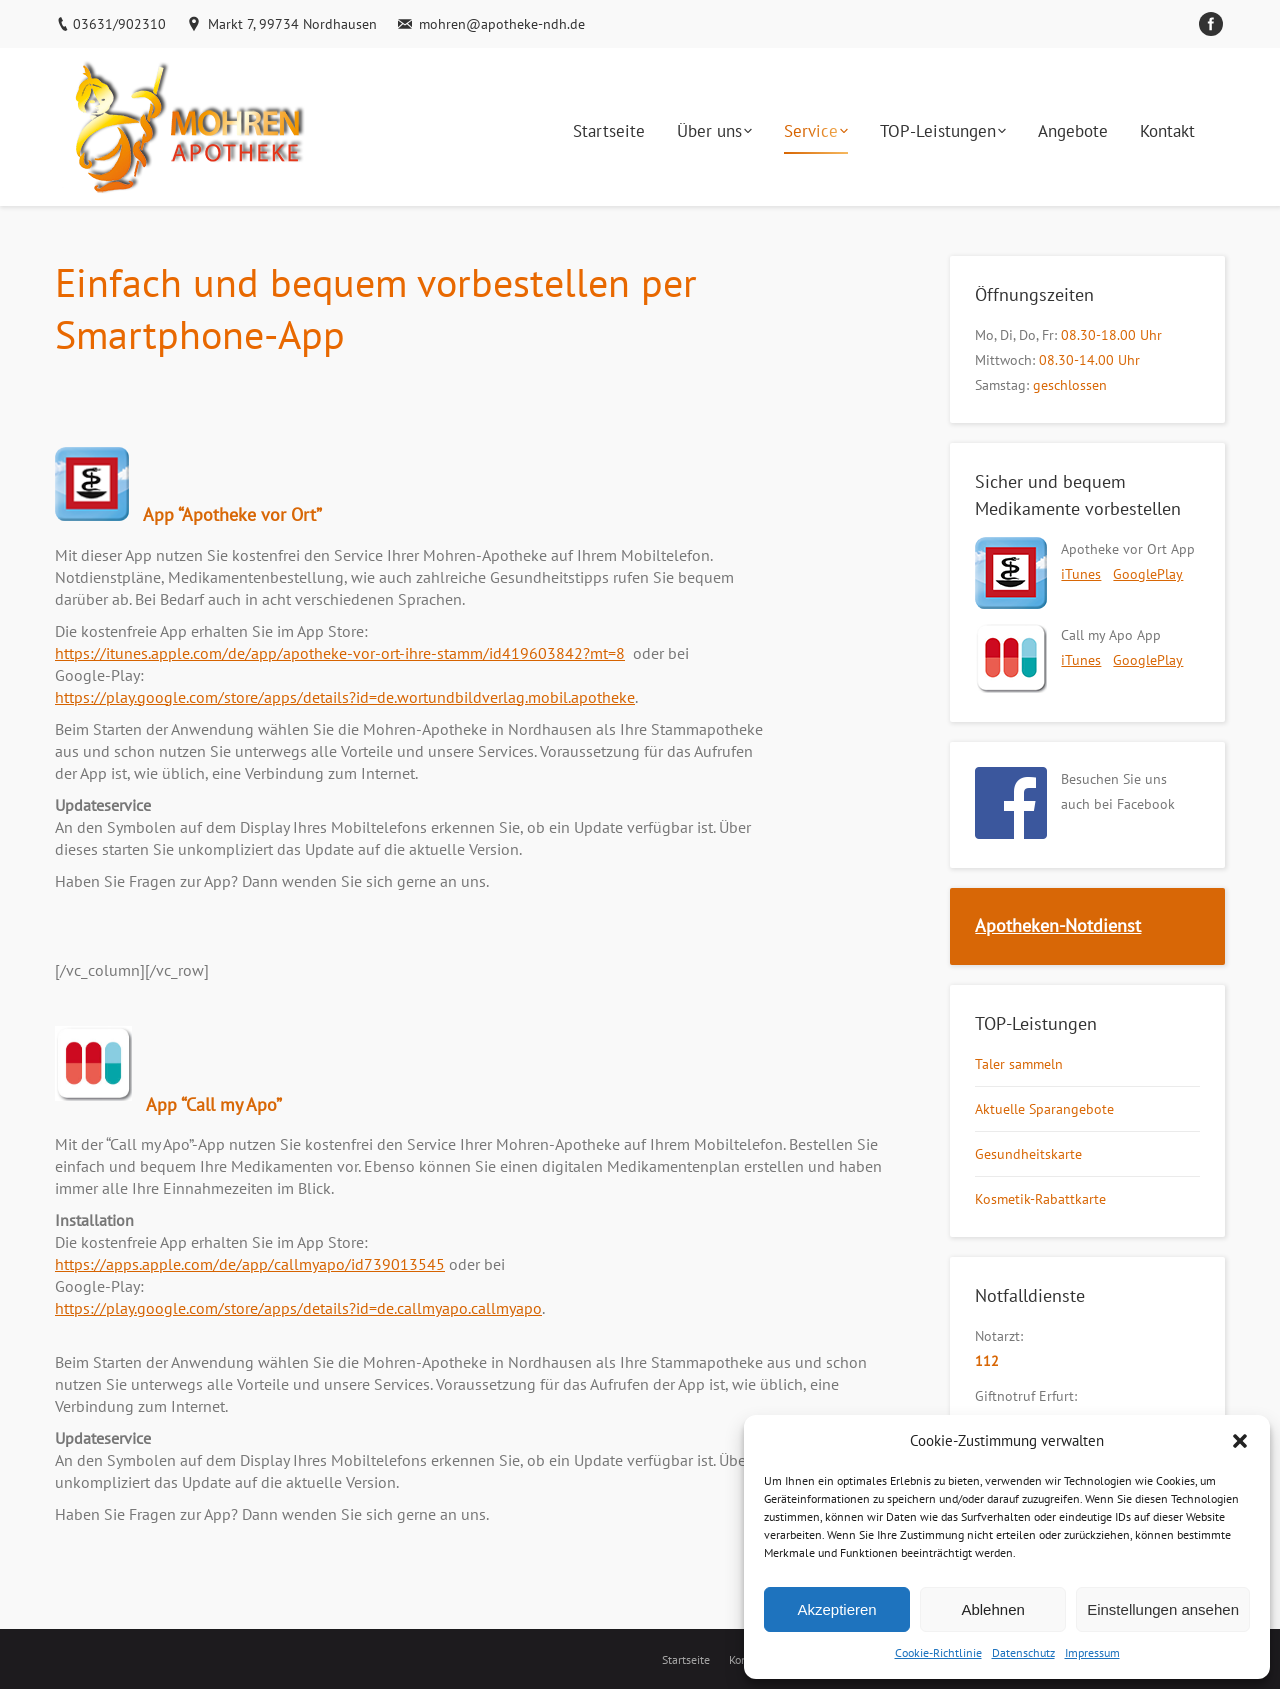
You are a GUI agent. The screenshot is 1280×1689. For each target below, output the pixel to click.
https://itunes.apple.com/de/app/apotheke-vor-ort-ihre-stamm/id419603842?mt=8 (340, 653)
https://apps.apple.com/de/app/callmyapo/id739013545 (250, 1264)
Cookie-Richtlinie (938, 1652)
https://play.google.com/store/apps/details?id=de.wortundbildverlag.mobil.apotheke (345, 697)
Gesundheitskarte (1028, 1154)
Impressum (1092, 1652)
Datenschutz (1023, 1652)
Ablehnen (992, 1609)
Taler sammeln (1019, 1064)
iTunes (1081, 574)
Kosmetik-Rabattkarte (1040, 1199)
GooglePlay (1148, 574)
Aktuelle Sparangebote (1044, 1109)
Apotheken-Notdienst (1058, 925)
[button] (1240, 1441)
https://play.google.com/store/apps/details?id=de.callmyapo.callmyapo (298, 1308)
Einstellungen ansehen (1163, 1609)
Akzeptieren (836, 1609)
